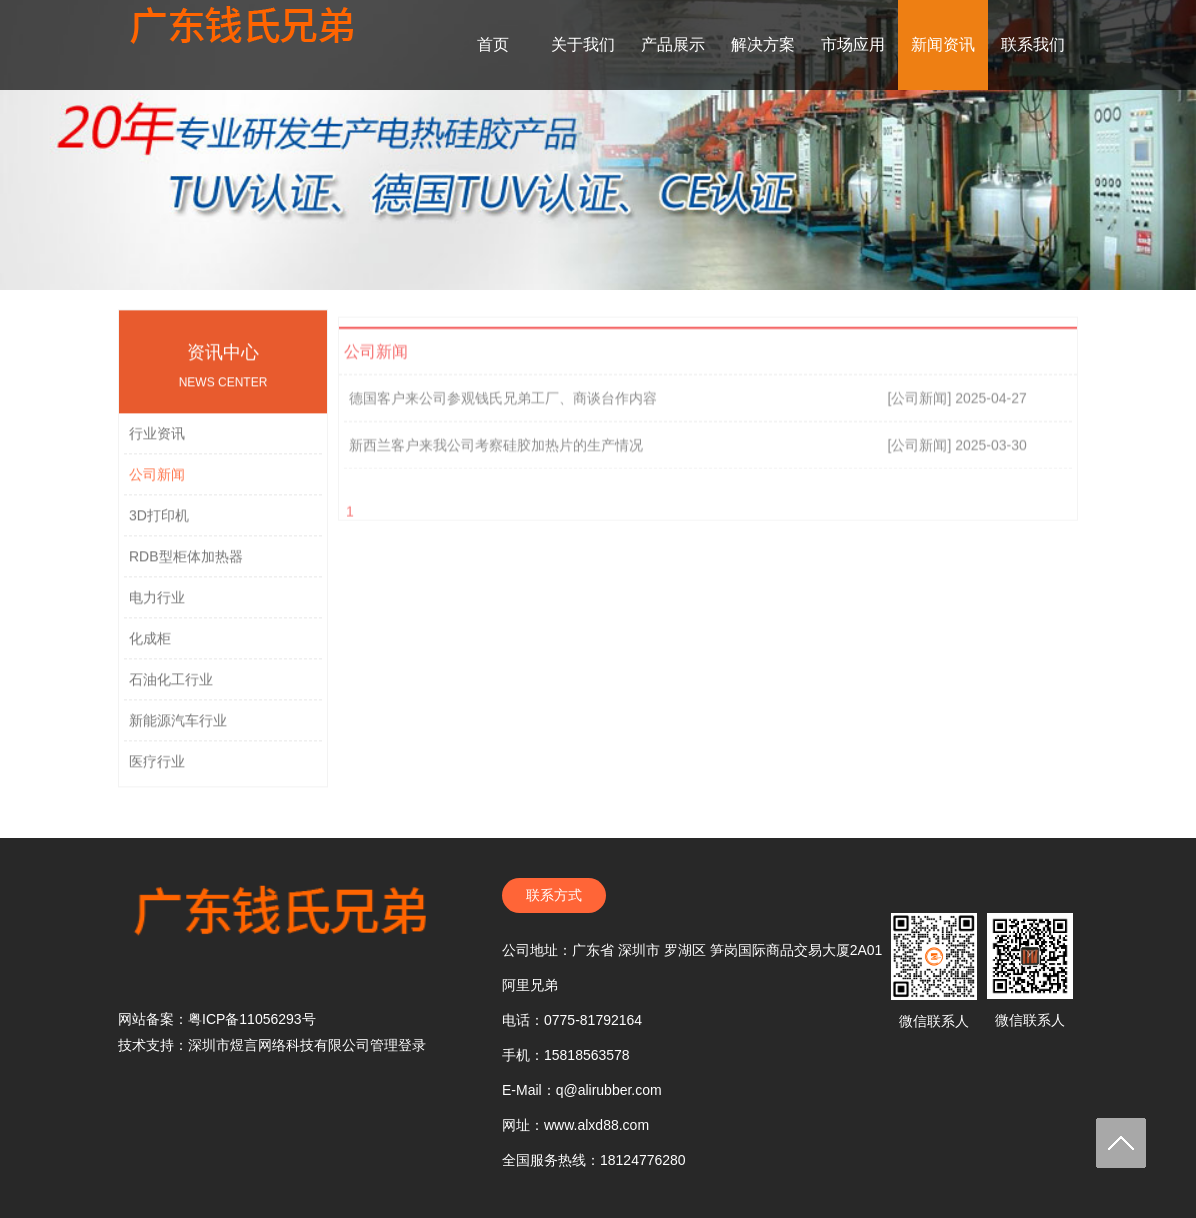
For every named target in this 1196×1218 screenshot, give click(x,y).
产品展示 (673, 44)
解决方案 (763, 44)
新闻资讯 (943, 44)
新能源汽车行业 (178, 728)
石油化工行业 (171, 687)
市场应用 (853, 44)
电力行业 (157, 605)
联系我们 (1033, 44)
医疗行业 (157, 769)
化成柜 (150, 646)
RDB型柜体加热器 (186, 564)
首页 (493, 44)
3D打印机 (159, 523)
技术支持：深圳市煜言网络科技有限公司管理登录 (272, 1045)
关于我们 (583, 44)
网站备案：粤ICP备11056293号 (217, 1019)
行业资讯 (157, 441)
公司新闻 (157, 482)
